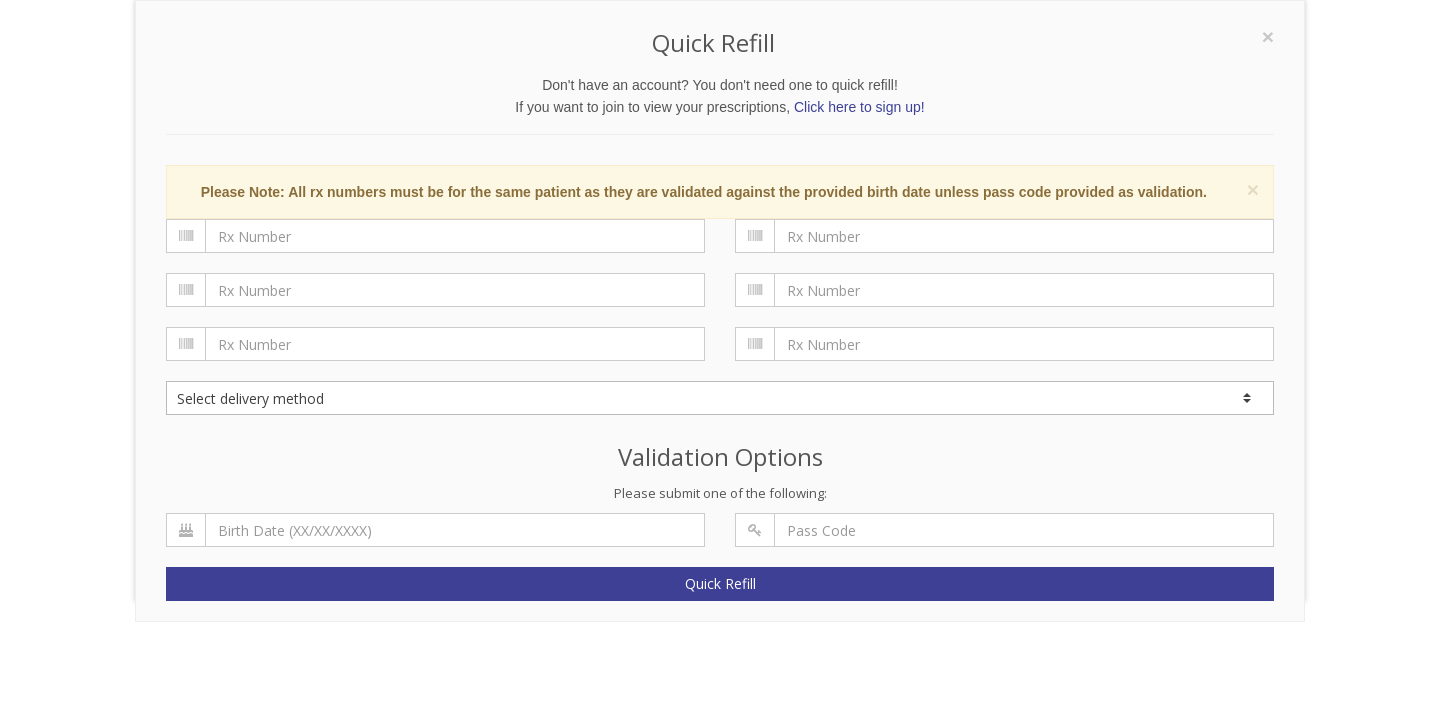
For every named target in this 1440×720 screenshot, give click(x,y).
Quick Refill (720, 583)
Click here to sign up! (859, 107)
